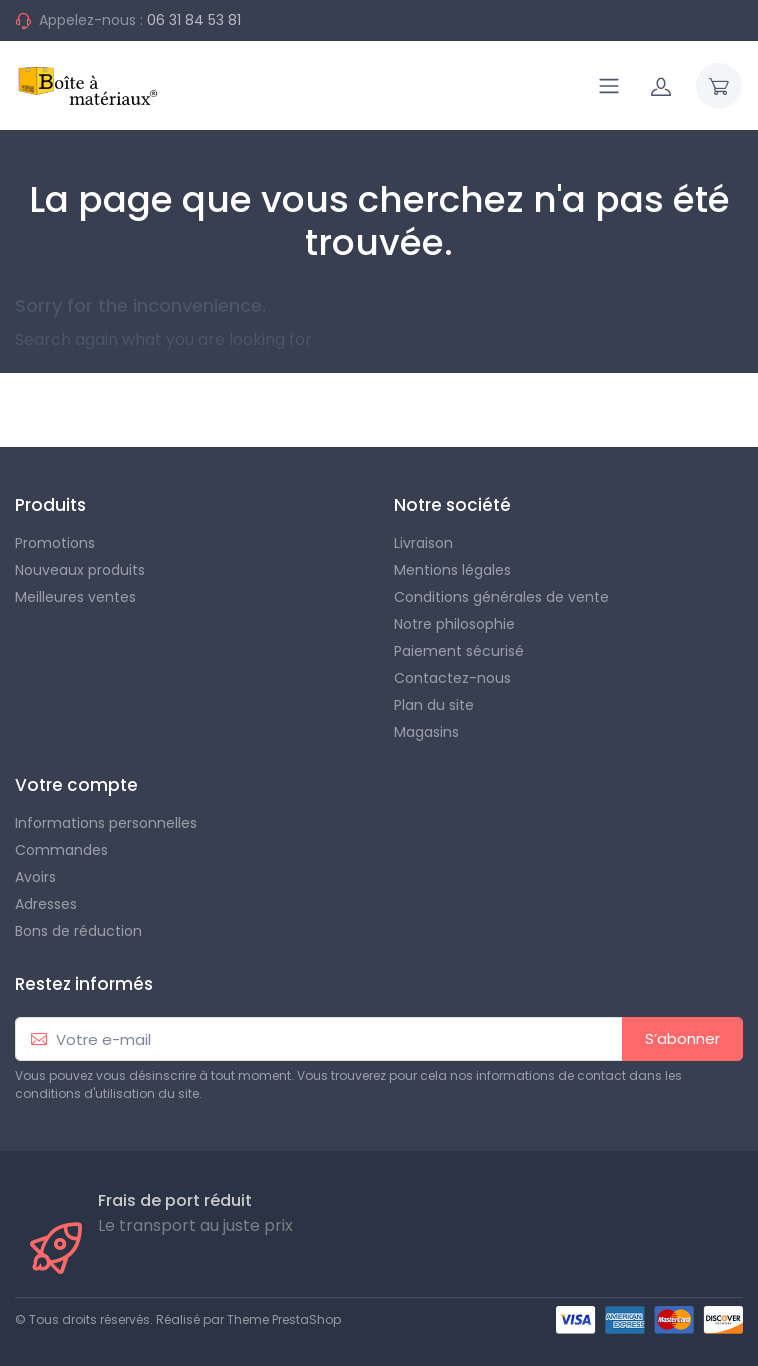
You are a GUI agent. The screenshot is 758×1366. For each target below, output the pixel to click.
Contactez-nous (452, 678)
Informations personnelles (106, 823)
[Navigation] (609, 86)
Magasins (426, 732)
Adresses (46, 904)
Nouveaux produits (80, 570)
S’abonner (682, 1038)
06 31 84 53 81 (194, 20)
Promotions (55, 543)
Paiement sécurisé (459, 651)
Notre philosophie (454, 624)
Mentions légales (452, 570)
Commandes (61, 850)
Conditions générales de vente (501, 597)
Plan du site (434, 705)
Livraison (423, 543)
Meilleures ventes (75, 597)
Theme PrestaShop (284, 1319)
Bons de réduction (78, 931)
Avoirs (35, 877)
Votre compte (76, 785)
